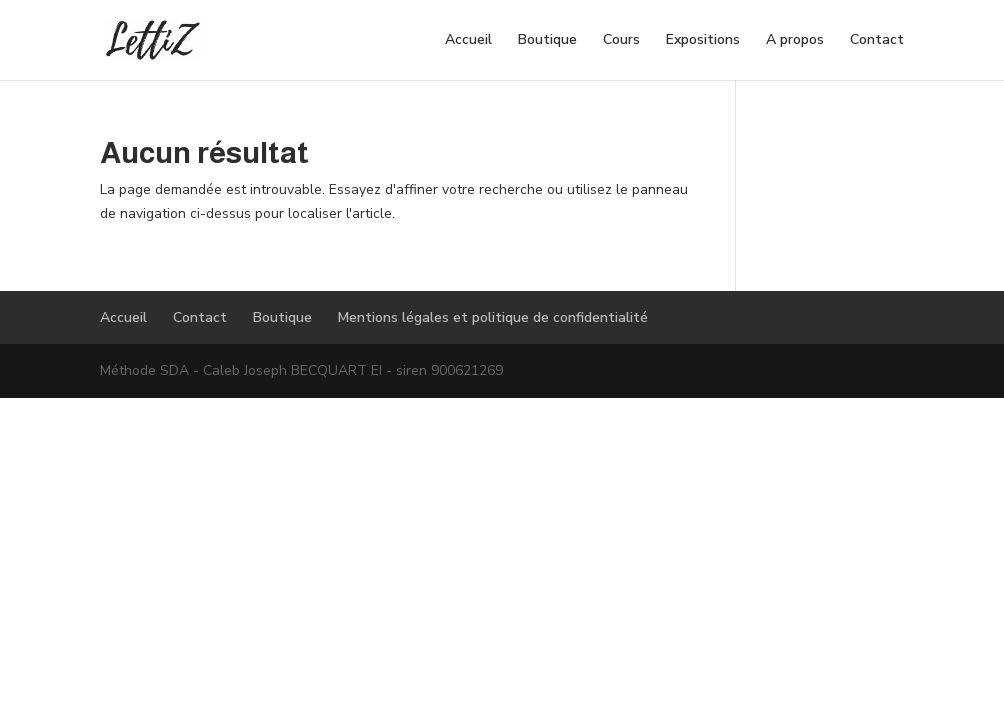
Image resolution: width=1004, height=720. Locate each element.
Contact (877, 41)
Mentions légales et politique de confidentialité (493, 317)
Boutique (547, 41)
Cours (621, 41)
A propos (795, 41)
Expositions (703, 41)
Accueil (468, 41)
